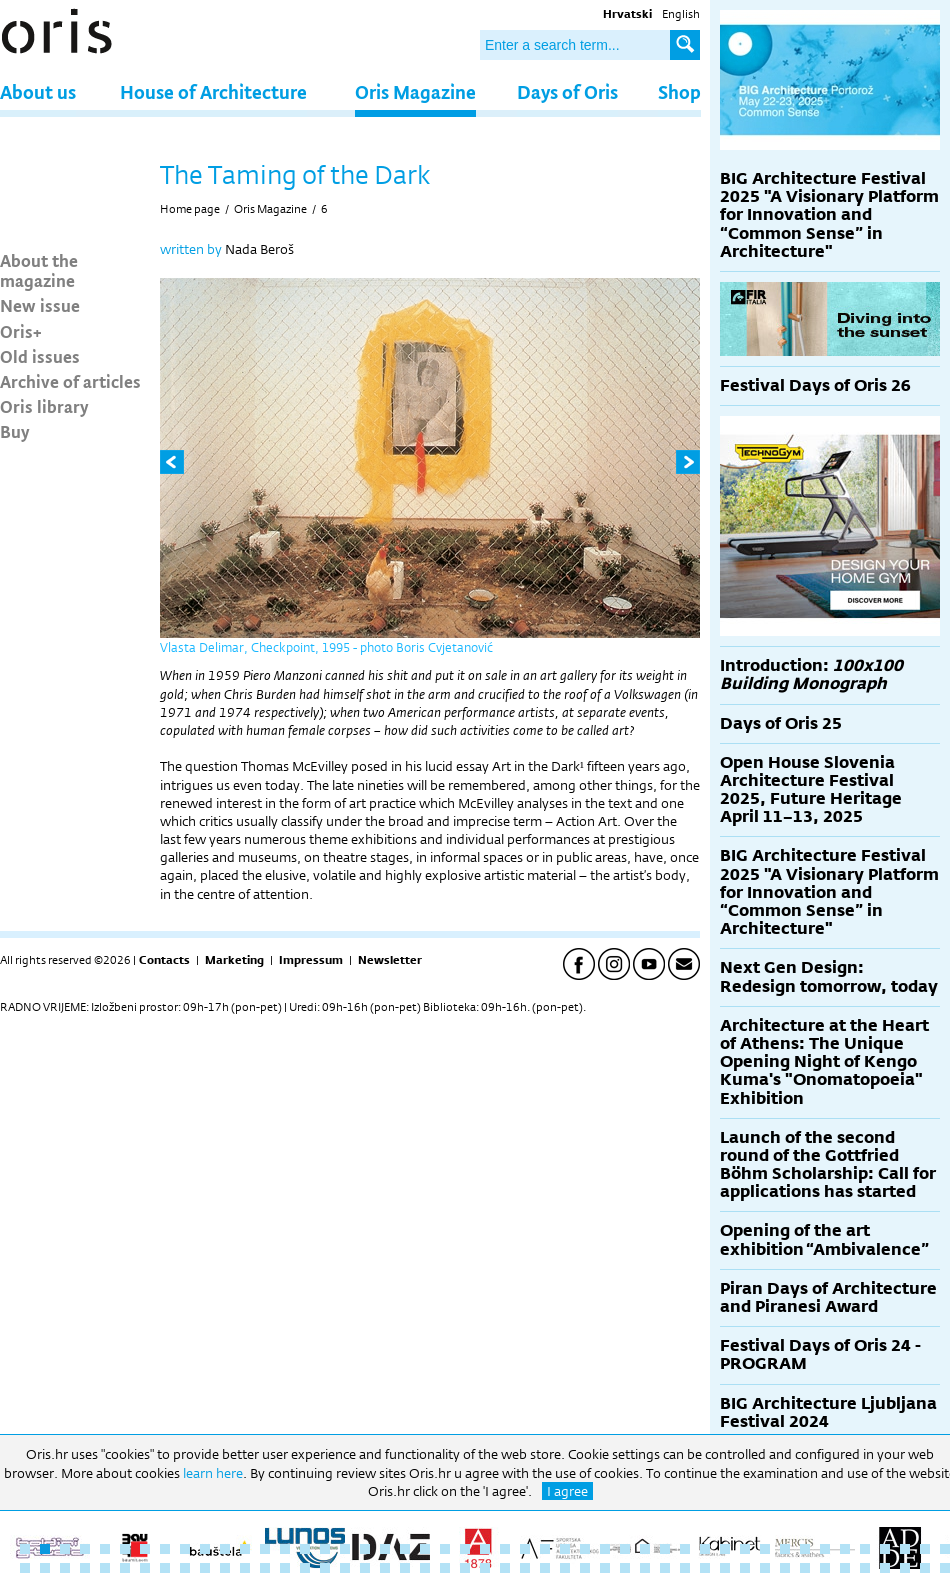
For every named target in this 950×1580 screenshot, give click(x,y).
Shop (679, 91)
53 (125, 1568)
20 (405, 1549)
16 (325, 1549)
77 (605, 1568)
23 (465, 1549)
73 (525, 1568)
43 (865, 1549)
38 (765, 1549)
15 (305, 1549)
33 (665, 1549)
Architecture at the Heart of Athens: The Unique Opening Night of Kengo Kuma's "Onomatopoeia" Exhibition (824, 1062)
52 (105, 1568)
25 (505, 1549)
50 (65, 1568)
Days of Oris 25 (781, 723)
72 (505, 1568)
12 (245, 1549)
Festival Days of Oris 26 (815, 385)
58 (225, 1568)
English (681, 14)
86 (785, 1568)
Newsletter (390, 960)
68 (425, 1568)
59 (245, 1568)
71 (485, 1568)
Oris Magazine (415, 91)
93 (925, 1568)
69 (445, 1568)
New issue (40, 305)
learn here (213, 1473)
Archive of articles (70, 381)
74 (545, 1568)
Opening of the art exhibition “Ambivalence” (824, 1239)
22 (445, 1549)
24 (485, 1549)
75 (565, 1568)
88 (825, 1568)
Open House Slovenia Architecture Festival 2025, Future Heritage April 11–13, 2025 (811, 790)
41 (825, 1549)
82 (705, 1568)
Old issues (40, 356)
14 (285, 1549)
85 (765, 1568)
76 (585, 1568)
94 (945, 1568)
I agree (567, 1491)
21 (425, 1549)
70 (465, 1568)
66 (385, 1568)
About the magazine (39, 270)
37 (745, 1549)
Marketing (234, 960)
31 (625, 1549)
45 (905, 1549)
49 (45, 1568)
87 (805, 1568)
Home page (190, 209)
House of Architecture (213, 91)
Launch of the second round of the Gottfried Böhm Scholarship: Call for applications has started (828, 1165)
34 (685, 1549)
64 (345, 1568)
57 (205, 1568)
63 (325, 1568)
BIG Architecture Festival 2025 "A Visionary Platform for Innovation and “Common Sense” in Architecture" (829, 215)
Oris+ (21, 331)
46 (925, 1549)
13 (265, 1549)
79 (645, 1568)
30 (605, 1549)
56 (185, 1568)
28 (565, 1549)
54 (145, 1568)
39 (785, 1549)
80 (665, 1568)
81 (685, 1568)
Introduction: (811, 674)
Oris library (44, 406)
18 (365, 1549)
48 (25, 1568)
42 (845, 1549)
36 (725, 1549)
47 (945, 1549)
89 (845, 1568)
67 (405, 1568)
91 (885, 1568)
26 (525, 1549)
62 (305, 1568)
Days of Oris (567, 91)
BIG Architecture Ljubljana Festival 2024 (828, 1412)
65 (365, 1568)
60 (265, 1568)
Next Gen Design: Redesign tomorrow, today (829, 976)
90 (865, 1568)
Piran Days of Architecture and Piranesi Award (828, 1297)
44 (885, 1549)
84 (745, 1568)
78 (625, 1568)
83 (725, 1568)
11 (225, 1549)
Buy (15, 431)
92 (905, 1568)
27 (545, 1549)
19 (385, 1549)
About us (38, 91)
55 (165, 1568)
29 (585, 1549)
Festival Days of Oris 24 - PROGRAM (820, 1354)
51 (85, 1568)
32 (645, 1549)
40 (805, 1549)
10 (205, 1549)
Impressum (311, 960)
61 (285, 1568)
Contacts (164, 960)
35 (705, 1549)
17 (345, 1549)
